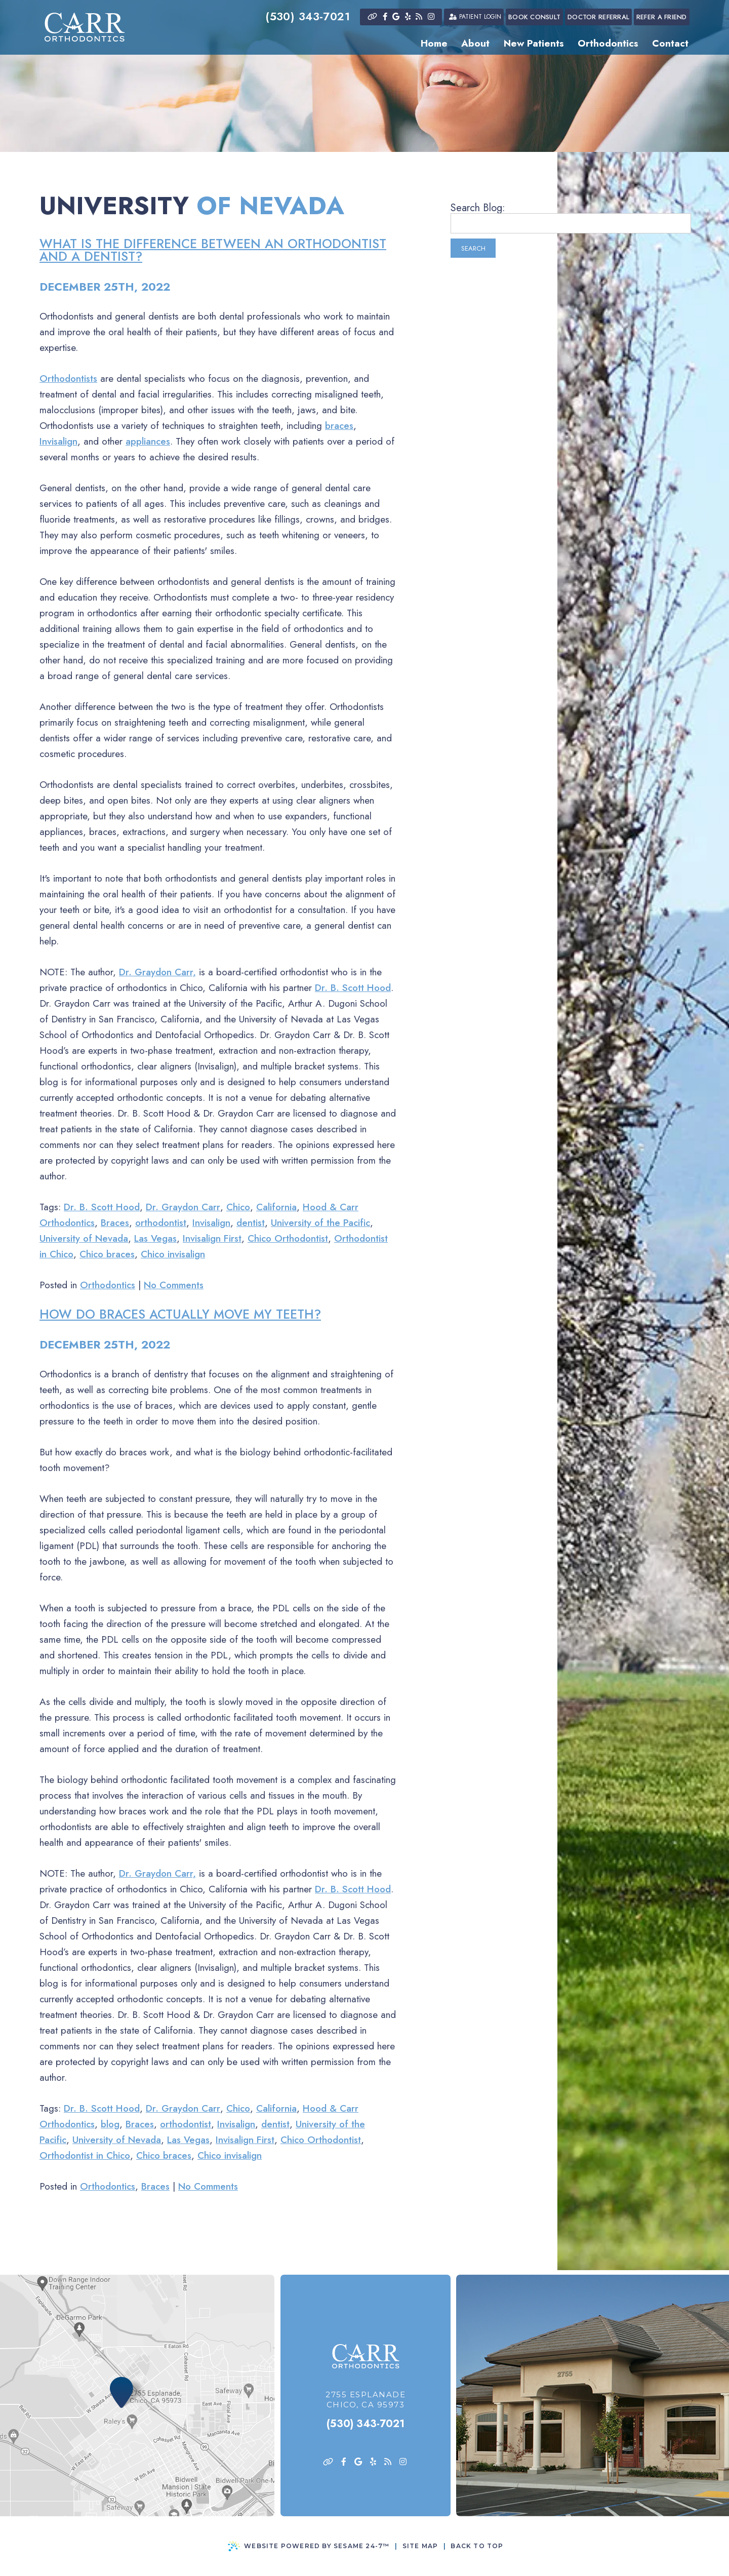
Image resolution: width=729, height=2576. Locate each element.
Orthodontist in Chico (84, 2155)
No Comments (174, 1285)
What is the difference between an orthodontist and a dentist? (212, 249)
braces (339, 425)
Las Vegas (155, 1238)
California (276, 1207)
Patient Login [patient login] (474, 16)
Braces (115, 1223)
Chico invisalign (173, 1254)
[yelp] (408, 17)
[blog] (419, 17)
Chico (238, 1207)
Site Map (420, 2546)
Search (473, 248)
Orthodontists (68, 378)
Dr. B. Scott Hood (353, 988)
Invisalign (58, 441)
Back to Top (477, 2546)
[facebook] (385, 17)
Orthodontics (107, 1285)
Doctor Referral (598, 17)
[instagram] (431, 17)
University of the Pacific (320, 1223)
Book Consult (534, 17)
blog (110, 2124)
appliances (148, 441)
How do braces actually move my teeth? (180, 1314)
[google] (395, 17)
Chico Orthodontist (288, 1238)
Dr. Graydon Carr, (157, 972)
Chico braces (107, 1254)
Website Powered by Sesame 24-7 (308, 2546)
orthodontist (160, 1223)
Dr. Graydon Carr (183, 1207)
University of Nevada (83, 1238)
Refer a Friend (661, 17)
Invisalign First (212, 1238)
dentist (250, 1223)
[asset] (372, 17)
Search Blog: (478, 208)
